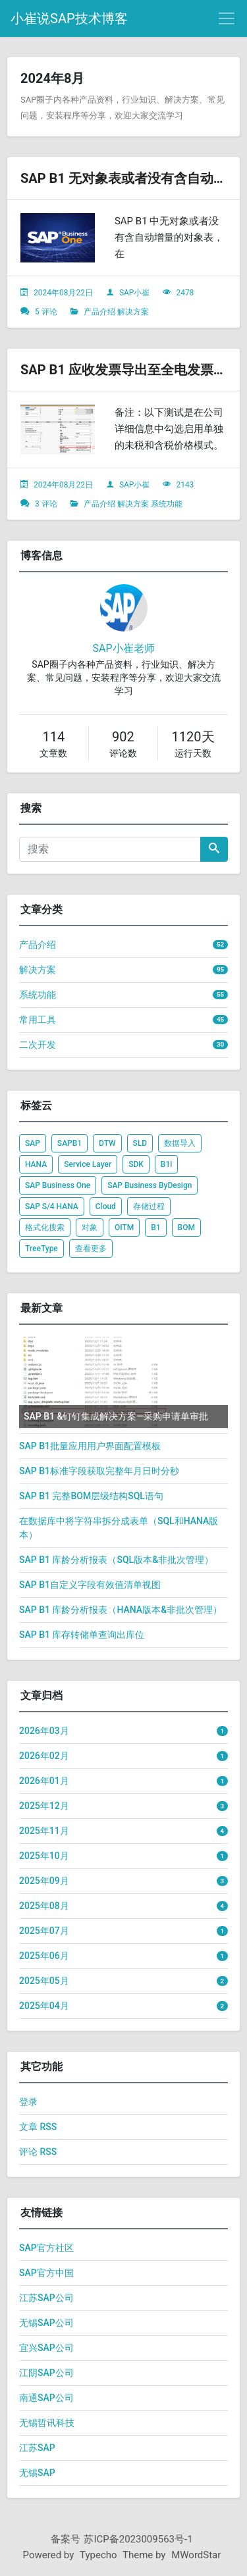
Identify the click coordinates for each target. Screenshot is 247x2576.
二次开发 (37, 1044)
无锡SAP (37, 2472)
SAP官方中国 (46, 2272)
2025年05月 (44, 1980)
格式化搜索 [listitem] (45, 1227)
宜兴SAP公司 (46, 2347)
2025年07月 (44, 1930)
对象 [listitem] (89, 1227)
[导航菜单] (226, 18)
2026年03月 (44, 1730)
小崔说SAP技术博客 (69, 18)
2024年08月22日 (63, 292)
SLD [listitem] (140, 1143)
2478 (185, 292)
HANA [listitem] (36, 1164)
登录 (28, 2101)
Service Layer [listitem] (87, 1164)
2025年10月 (44, 1855)
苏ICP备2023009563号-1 (138, 2539)
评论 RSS (38, 2151)
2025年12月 (44, 1805)
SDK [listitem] (136, 1164)
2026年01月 (44, 1780)
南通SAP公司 (46, 2397)
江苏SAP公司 (46, 2297)
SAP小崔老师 (123, 648)
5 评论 (46, 311)
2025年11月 (44, 1830)
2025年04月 (44, 2005)
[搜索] (110, 849)
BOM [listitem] (186, 1227)
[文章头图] (57, 237)
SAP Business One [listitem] (57, 1185)
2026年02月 (44, 1755)
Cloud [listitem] (106, 1206)
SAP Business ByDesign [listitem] (149, 1185)
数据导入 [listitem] (180, 1143)
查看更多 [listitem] (91, 1248)
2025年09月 (44, 1880)
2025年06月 (44, 1955)
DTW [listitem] (107, 1143)
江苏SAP (37, 2447)
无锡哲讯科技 (46, 2422)
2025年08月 (44, 1905)
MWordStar (196, 2555)
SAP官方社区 (46, 2247)
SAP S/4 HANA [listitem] (51, 1206)
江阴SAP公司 (46, 2372)
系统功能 (166, 503)
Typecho (98, 2555)
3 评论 (46, 503)
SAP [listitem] (32, 1143)
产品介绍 (99, 311)
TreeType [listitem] (41, 1248)
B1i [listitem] (166, 1164)
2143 (185, 484)
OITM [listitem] (124, 1227)
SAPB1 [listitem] (69, 1143)
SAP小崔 (134, 292)
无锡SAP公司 (46, 2322)
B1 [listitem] (155, 1227)
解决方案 (133, 311)
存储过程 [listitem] (149, 1206)
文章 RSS (38, 2126)
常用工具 (37, 1019)
